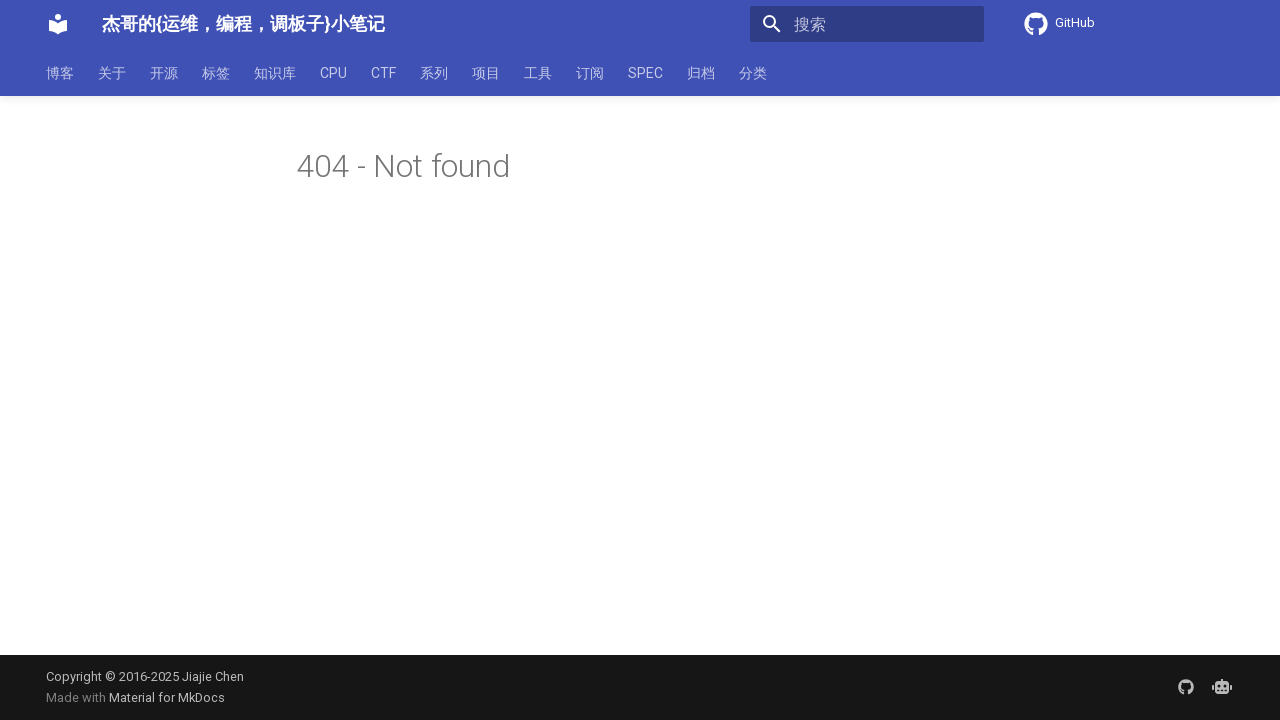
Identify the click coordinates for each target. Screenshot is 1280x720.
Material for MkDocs (167, 697)
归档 (701, 73)
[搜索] (867, 24)
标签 (216, 73)
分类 (753, 73)
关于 (112, 73)
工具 (538, 73)
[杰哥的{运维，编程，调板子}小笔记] (58, 24)
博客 (60, 73)
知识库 (275, 73)
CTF (383, 73)
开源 (164, 73)
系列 (434, 73)
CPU (333, 73)
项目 (486, 73)
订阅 (590, 73)
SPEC (645, 73)
